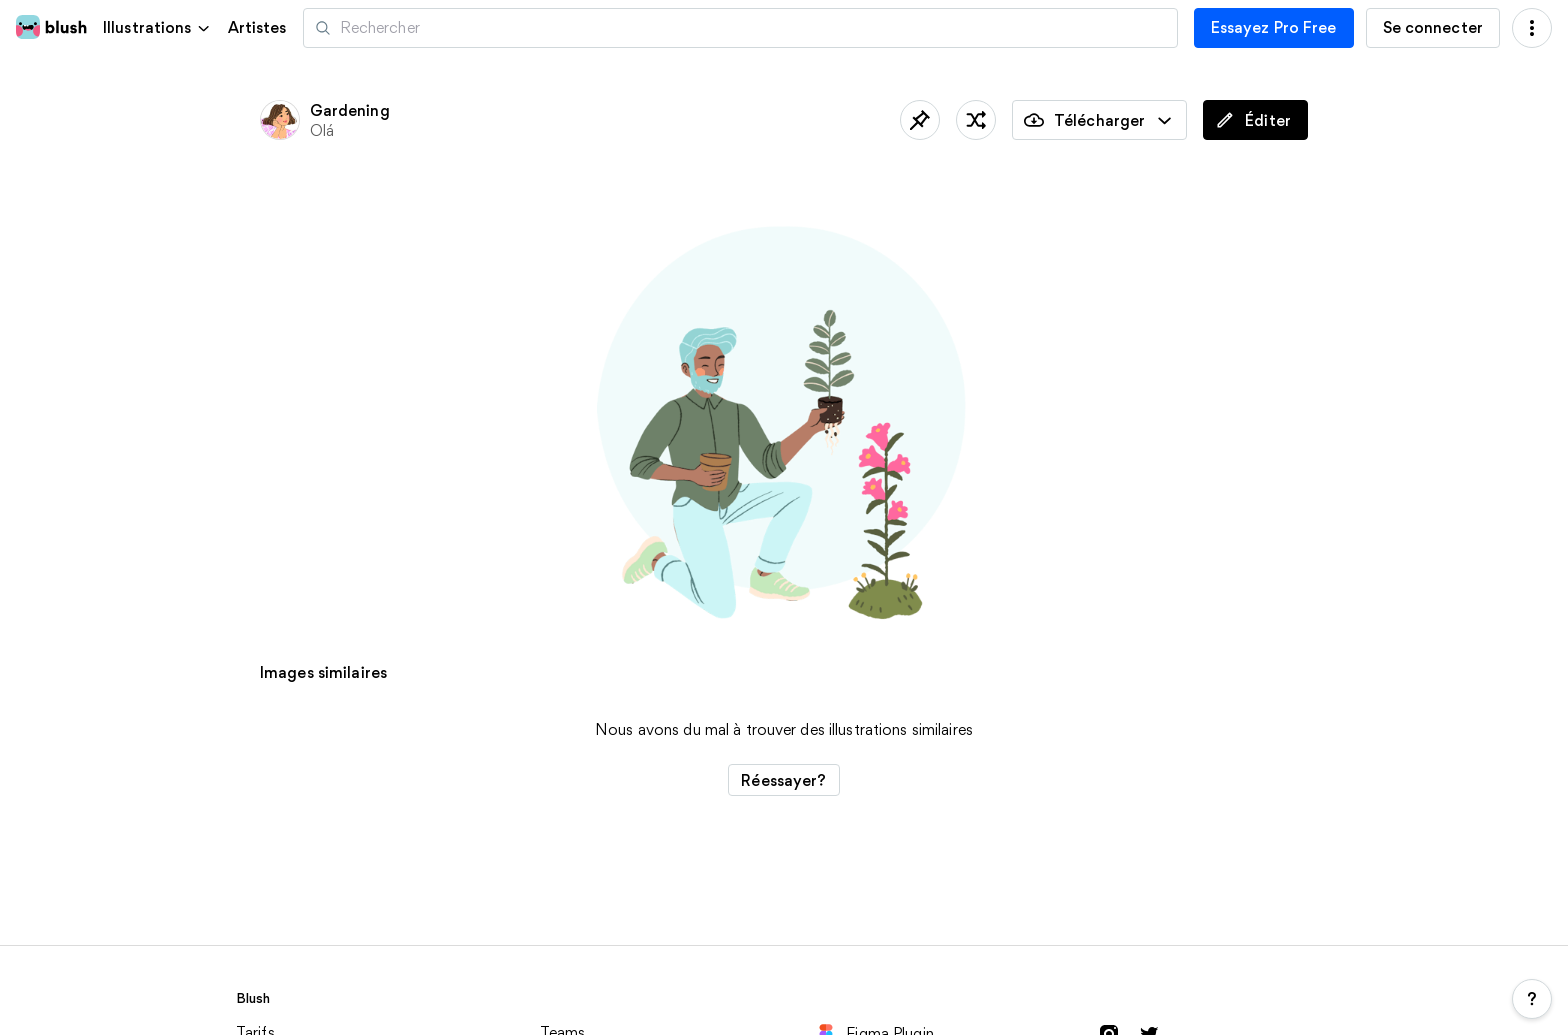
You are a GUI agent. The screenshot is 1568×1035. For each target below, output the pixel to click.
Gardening (350, 110)
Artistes (257, 28)
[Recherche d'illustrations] (740, 28)
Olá (322, 130)
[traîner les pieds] (976, 120)
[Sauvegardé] (920, 120)
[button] (157, 27)
